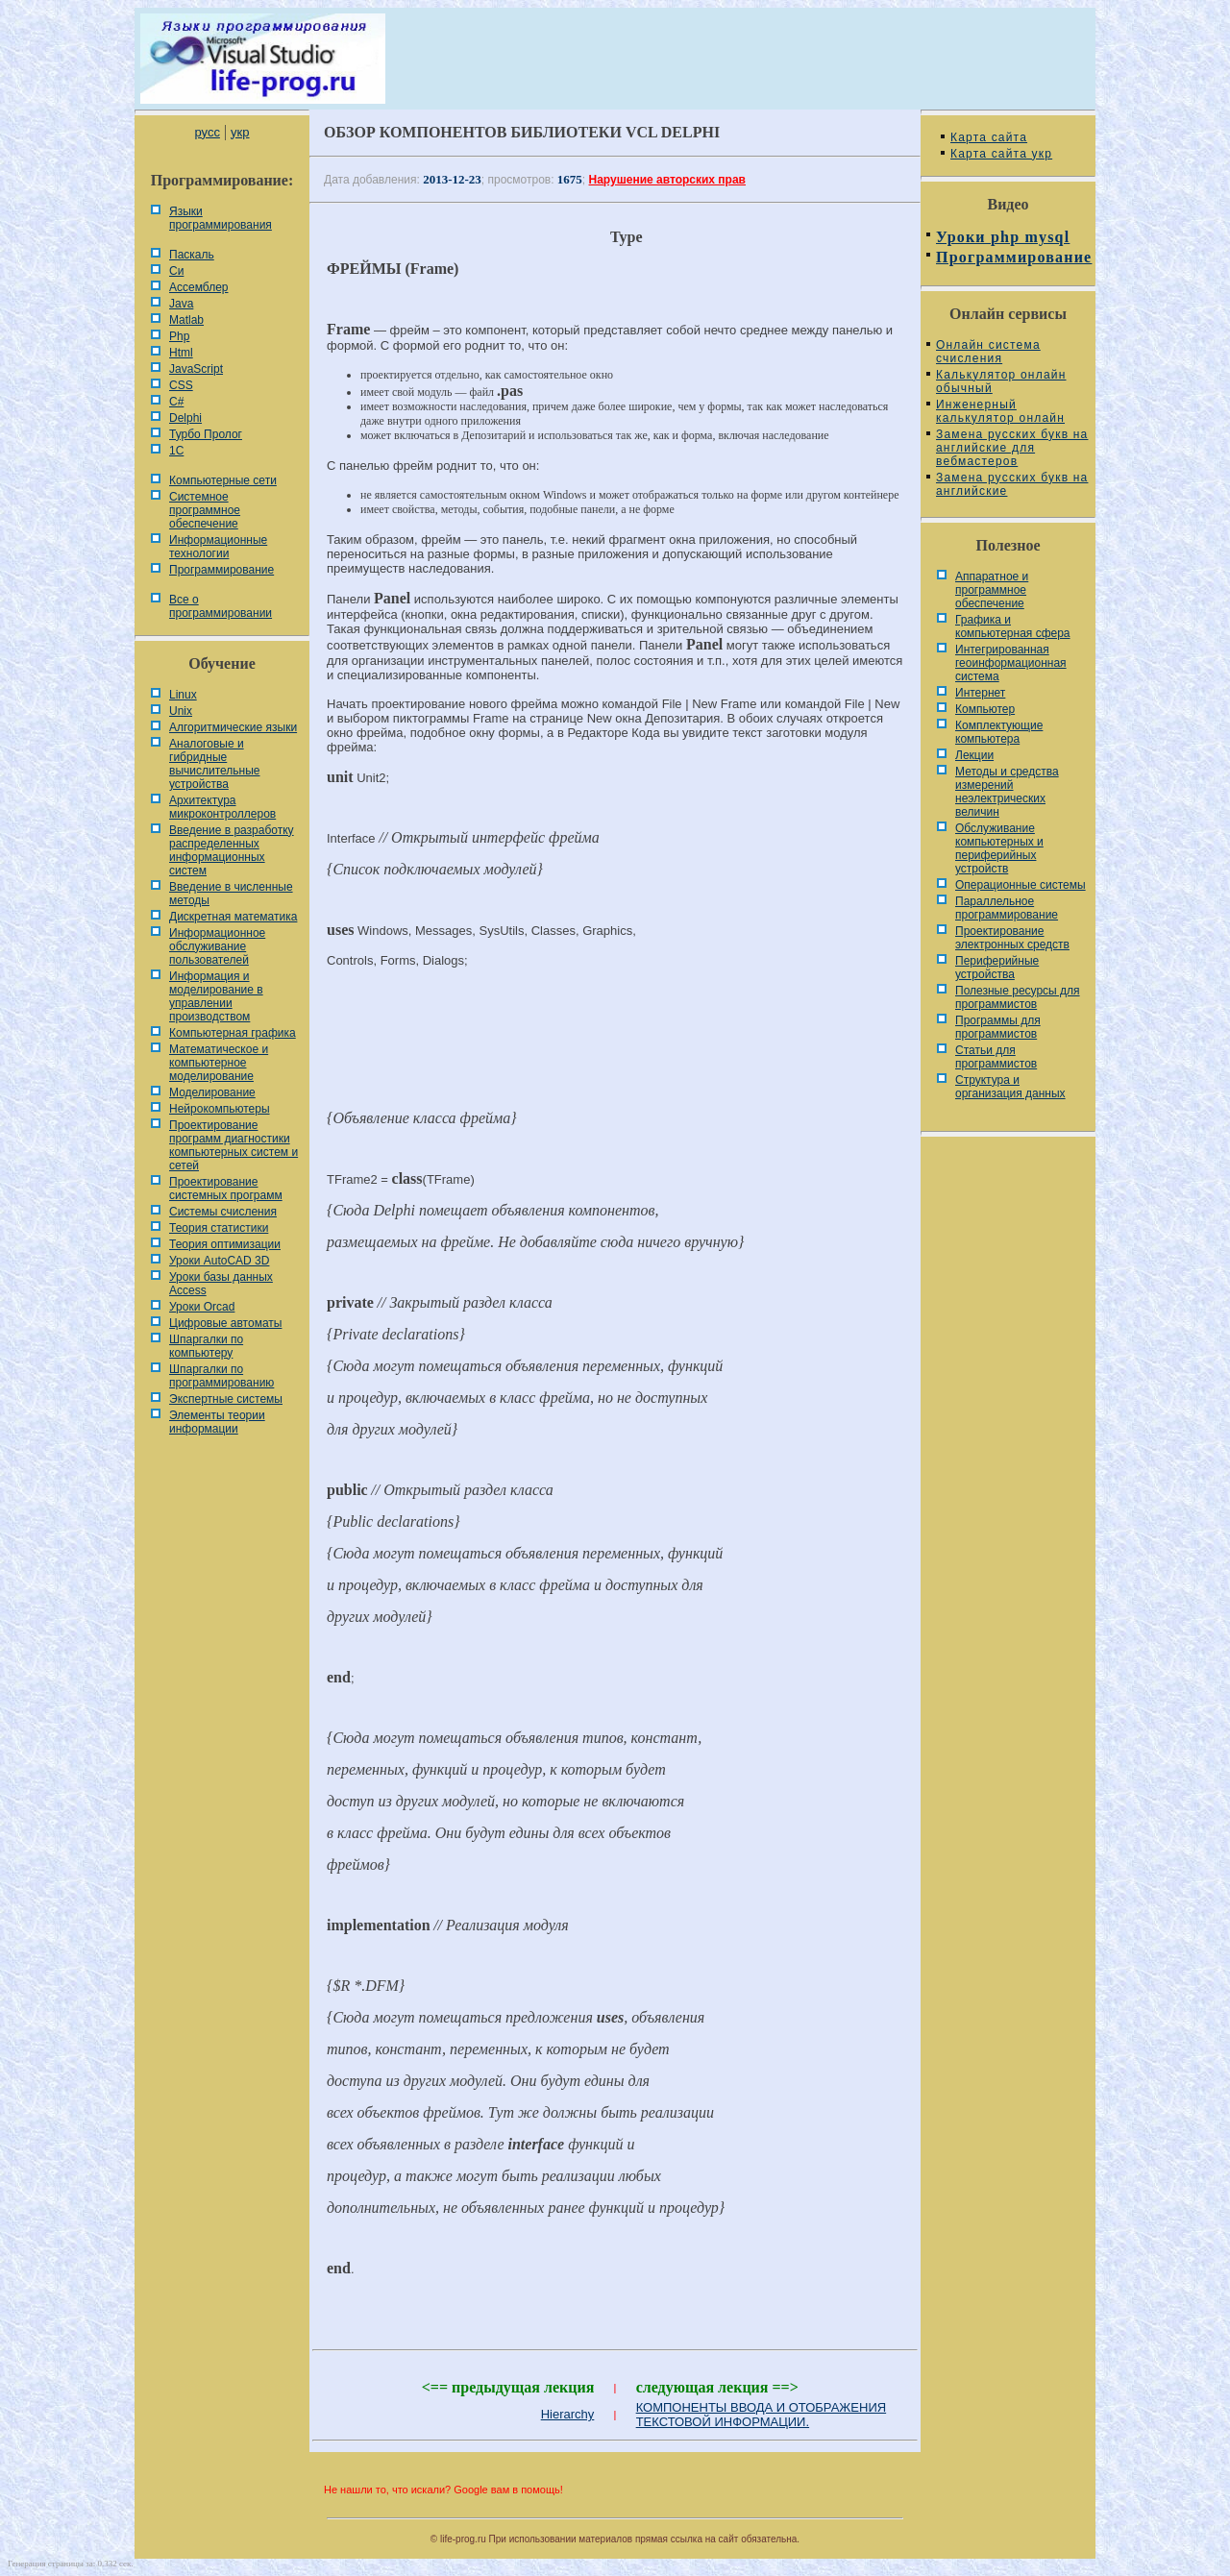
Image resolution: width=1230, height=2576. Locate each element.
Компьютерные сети (223, 480)
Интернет (980, 692)
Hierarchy (568, 2414)
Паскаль (191, 254)
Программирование (221, 570)
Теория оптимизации (225, 1244)
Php (179, 336)
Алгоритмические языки (233, 727)
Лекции (974, 755)
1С (176, 450)
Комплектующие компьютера (999, 732)
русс (206, 132)
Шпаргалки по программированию (221, 1375)
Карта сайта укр (1001, 153)
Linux (183, 694)
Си (176, 271)
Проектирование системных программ (226, 1188)
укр (240, 132)
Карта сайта (988, 137)
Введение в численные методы (231, 893)
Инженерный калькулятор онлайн (1000, 411)
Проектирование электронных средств (1012, 937)
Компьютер (985, 709)
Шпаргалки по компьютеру (206, 1346)
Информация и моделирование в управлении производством (216, 996)
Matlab (186, 320)
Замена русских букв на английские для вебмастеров (1012, 448)
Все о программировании (220, 606)
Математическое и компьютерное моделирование (218, 1063)
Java (181, 303)
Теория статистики (218, 1228)
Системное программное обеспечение (204, 510)
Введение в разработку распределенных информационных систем (231, 850)
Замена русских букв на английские (1012, 484)
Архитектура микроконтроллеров (222, 807)
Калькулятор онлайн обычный (1001, 381)
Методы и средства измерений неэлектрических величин (1007, 792)
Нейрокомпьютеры (219, 1109)
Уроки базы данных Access (221, 1283)
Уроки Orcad (201, 1306)
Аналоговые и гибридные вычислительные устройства (214, 764)
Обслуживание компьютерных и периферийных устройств (999, 848)
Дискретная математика (233, 916)
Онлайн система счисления (988, 351)
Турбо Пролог (205, 434)
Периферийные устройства (997, 967)
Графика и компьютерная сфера (1012, 626)
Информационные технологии (218, 546)
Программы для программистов (998, 1027)
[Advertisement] (615, 1047)
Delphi (185, 418)
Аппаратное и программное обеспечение (991, 590)
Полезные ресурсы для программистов (1017, 997)
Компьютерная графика (232, 1033)
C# (176, 401)
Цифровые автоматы (225, 1323)
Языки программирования (220, 218)
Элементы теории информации (217, 1422)
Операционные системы (1020, 885)
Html (181, 352)
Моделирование (212, 1092)
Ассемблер (198, 287)
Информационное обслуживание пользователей (217, 946)
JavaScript (196, 369)
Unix (180, 711)
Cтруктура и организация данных (1010, 1086)
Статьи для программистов (996, 1056)
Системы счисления (223, 1211)
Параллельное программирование (1006, 908)
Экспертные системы (226, 1399)
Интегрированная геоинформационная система (1011, 663)
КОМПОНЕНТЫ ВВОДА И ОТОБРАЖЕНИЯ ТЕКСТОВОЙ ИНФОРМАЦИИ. (761, 2414)
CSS (181, 385)
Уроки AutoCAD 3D (219, 1260)
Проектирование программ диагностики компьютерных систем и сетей (233, 1145)
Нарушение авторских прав (667, 179)
